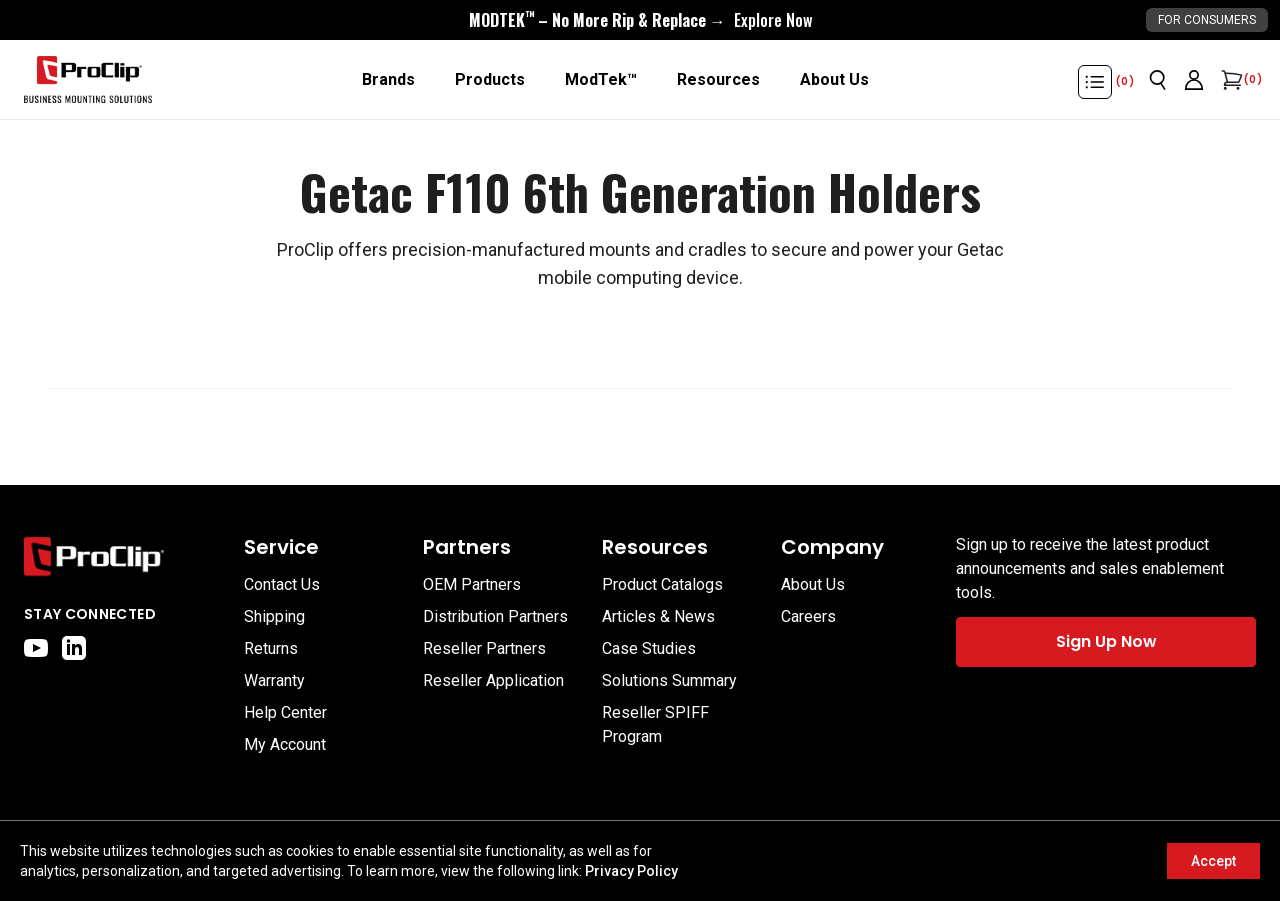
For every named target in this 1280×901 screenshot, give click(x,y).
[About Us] (834, 80)
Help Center (285, 712)
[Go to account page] (1194, 80)
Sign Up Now (1106, 641)
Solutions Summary (669, 680)
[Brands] (388, 80)
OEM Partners (472, 584)
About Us (813, 584)
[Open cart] (1230, 80)
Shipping (274, 616)
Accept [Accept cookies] (1213, 861)
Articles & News (658, 616)
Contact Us (282, 584)
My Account (285, 744)
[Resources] (718, 80)
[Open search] (1158, 80)
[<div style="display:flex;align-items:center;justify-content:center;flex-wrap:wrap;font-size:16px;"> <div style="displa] (640, 20)
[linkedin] (74, 648)
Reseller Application (493, 680)
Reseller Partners (484, 648)
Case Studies (649, 648)
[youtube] (36, 648)
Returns (271, 648)
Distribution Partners (495, 616)
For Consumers (1207, 20)
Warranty (274, 680)
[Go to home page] (124, 556)
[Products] (490, 80)
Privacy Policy (631, 871)
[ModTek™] (601, 80)
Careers (808, 616)
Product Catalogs (662, 584)
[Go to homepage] (88, 80)
